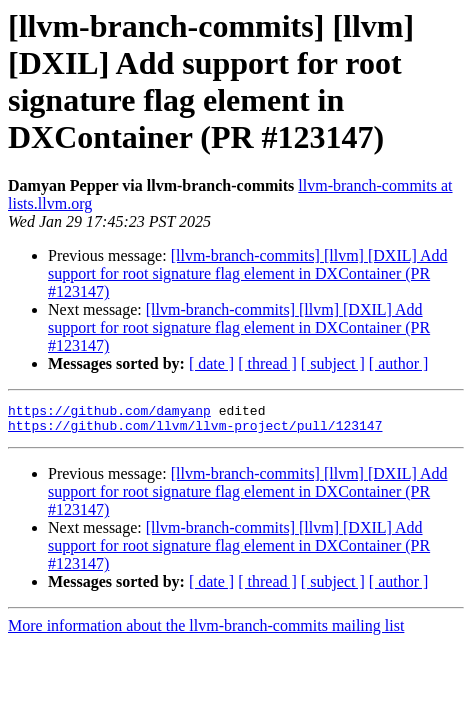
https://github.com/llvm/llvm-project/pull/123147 (195, 431)
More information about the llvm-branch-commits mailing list (206, 631)
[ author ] (399, 363)
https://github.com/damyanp (109, 413)
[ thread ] (267, 363)
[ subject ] (333, 363)
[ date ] (211, 363)
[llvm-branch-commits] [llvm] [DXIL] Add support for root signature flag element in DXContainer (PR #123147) (247, 273)
